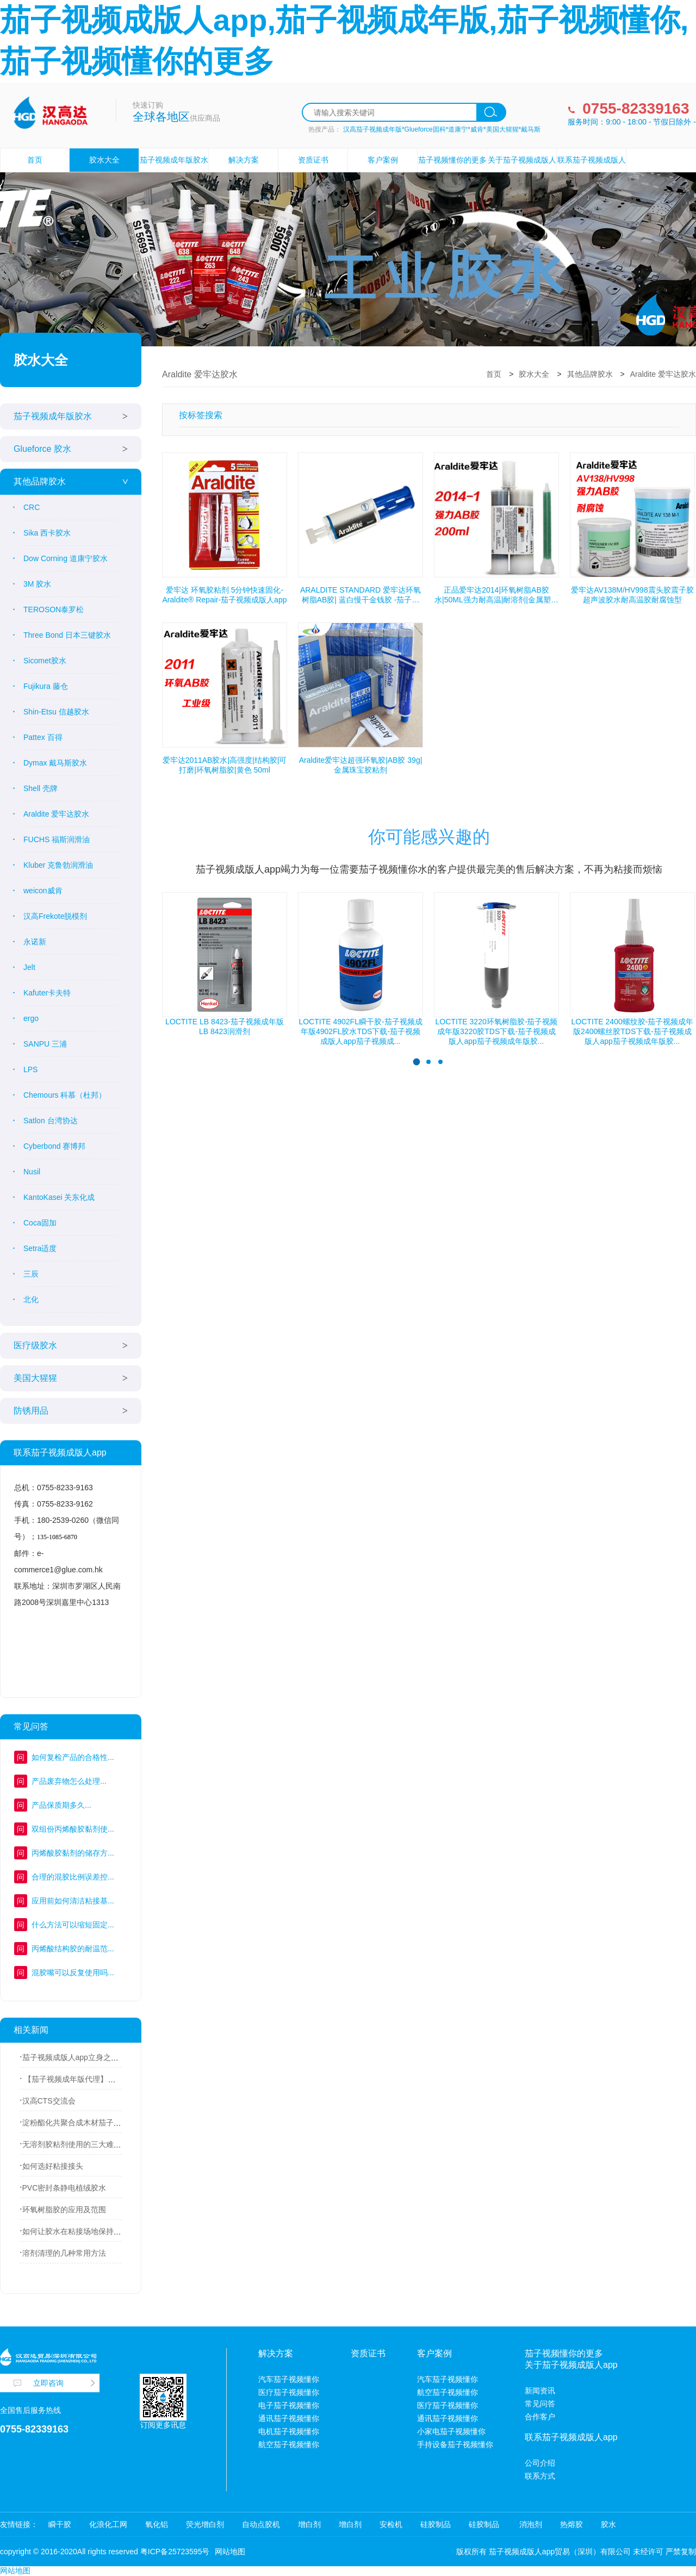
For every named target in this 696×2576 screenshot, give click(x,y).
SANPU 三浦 (45, 1044)
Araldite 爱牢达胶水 (56, 814)
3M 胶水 (37, 584)
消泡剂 (529, 2524)
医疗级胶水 (35, 1345)
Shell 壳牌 (40, 788)
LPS (30, 1069)
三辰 (31, 1274)
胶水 (608, 2524)
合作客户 (540, 2416)
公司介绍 (540, 2463)
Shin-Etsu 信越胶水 (56, 711)
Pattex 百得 (43, 737)
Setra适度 (40, 1248)
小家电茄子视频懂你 (451, 2431)
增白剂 (309, 2524)
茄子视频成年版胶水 (53, 416)
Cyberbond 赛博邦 (54, 1146)
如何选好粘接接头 (52, 2166)
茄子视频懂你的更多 (452, 159)
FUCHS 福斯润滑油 (56, 839)
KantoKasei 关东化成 (59, 1197)
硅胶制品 (435, 2524)
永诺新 (34, 941)
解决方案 (243, 159)
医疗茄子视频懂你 (288, 2392)
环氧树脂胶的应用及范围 (64, 2209)
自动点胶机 (261, 2524)
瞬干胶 (59, 2524)
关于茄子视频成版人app (522, 171)
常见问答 (540, 2403)
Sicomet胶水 (44, 660)
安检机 (391, 2524)
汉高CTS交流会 (49, 2100)
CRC (31, 507)
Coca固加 (40, 1222)
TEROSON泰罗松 (53, 609)
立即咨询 (48, 2383)
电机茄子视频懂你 (288, 2431)
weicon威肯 (43, 890)
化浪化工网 (108, 2524)
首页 (34, 159)
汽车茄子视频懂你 (288, 2379)
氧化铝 (156, 2524)
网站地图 (230, 2551)
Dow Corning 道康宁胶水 (65, 558)
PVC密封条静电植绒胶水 (64, 2187)
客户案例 (383, 159)
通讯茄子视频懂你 (288, 2418)
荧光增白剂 (205, 2524)
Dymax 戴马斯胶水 (55, 762)
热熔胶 (571, 2524)
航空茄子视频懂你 (288, 2444)
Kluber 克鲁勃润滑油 (58, 865)
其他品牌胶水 (40, 481)
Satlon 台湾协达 (50, 1120)
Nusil (31, 1171)
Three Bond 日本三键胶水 (67, 635)
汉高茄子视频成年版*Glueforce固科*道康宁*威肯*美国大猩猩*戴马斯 (441, 129)
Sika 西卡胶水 (47, 532)
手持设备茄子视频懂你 (455, 2444)
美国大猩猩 (35, 1378)
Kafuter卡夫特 (47, 992)
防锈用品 (31, 1410)
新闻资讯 (540, 2390)
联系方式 (540, 2476)
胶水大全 (104, 159)
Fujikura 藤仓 (45, 686)
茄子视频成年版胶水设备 (174, 171)
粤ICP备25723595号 (175, 2551)
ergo (31, 1018)
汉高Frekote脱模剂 (55, 916)
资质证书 (313, 159)
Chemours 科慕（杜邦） (64, 1095)
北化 (31, 1299)
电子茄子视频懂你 (288, 2405)
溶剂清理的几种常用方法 (64, 2253)
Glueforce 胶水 (42, 448)
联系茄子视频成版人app (591, 171)
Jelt (29, 967)
